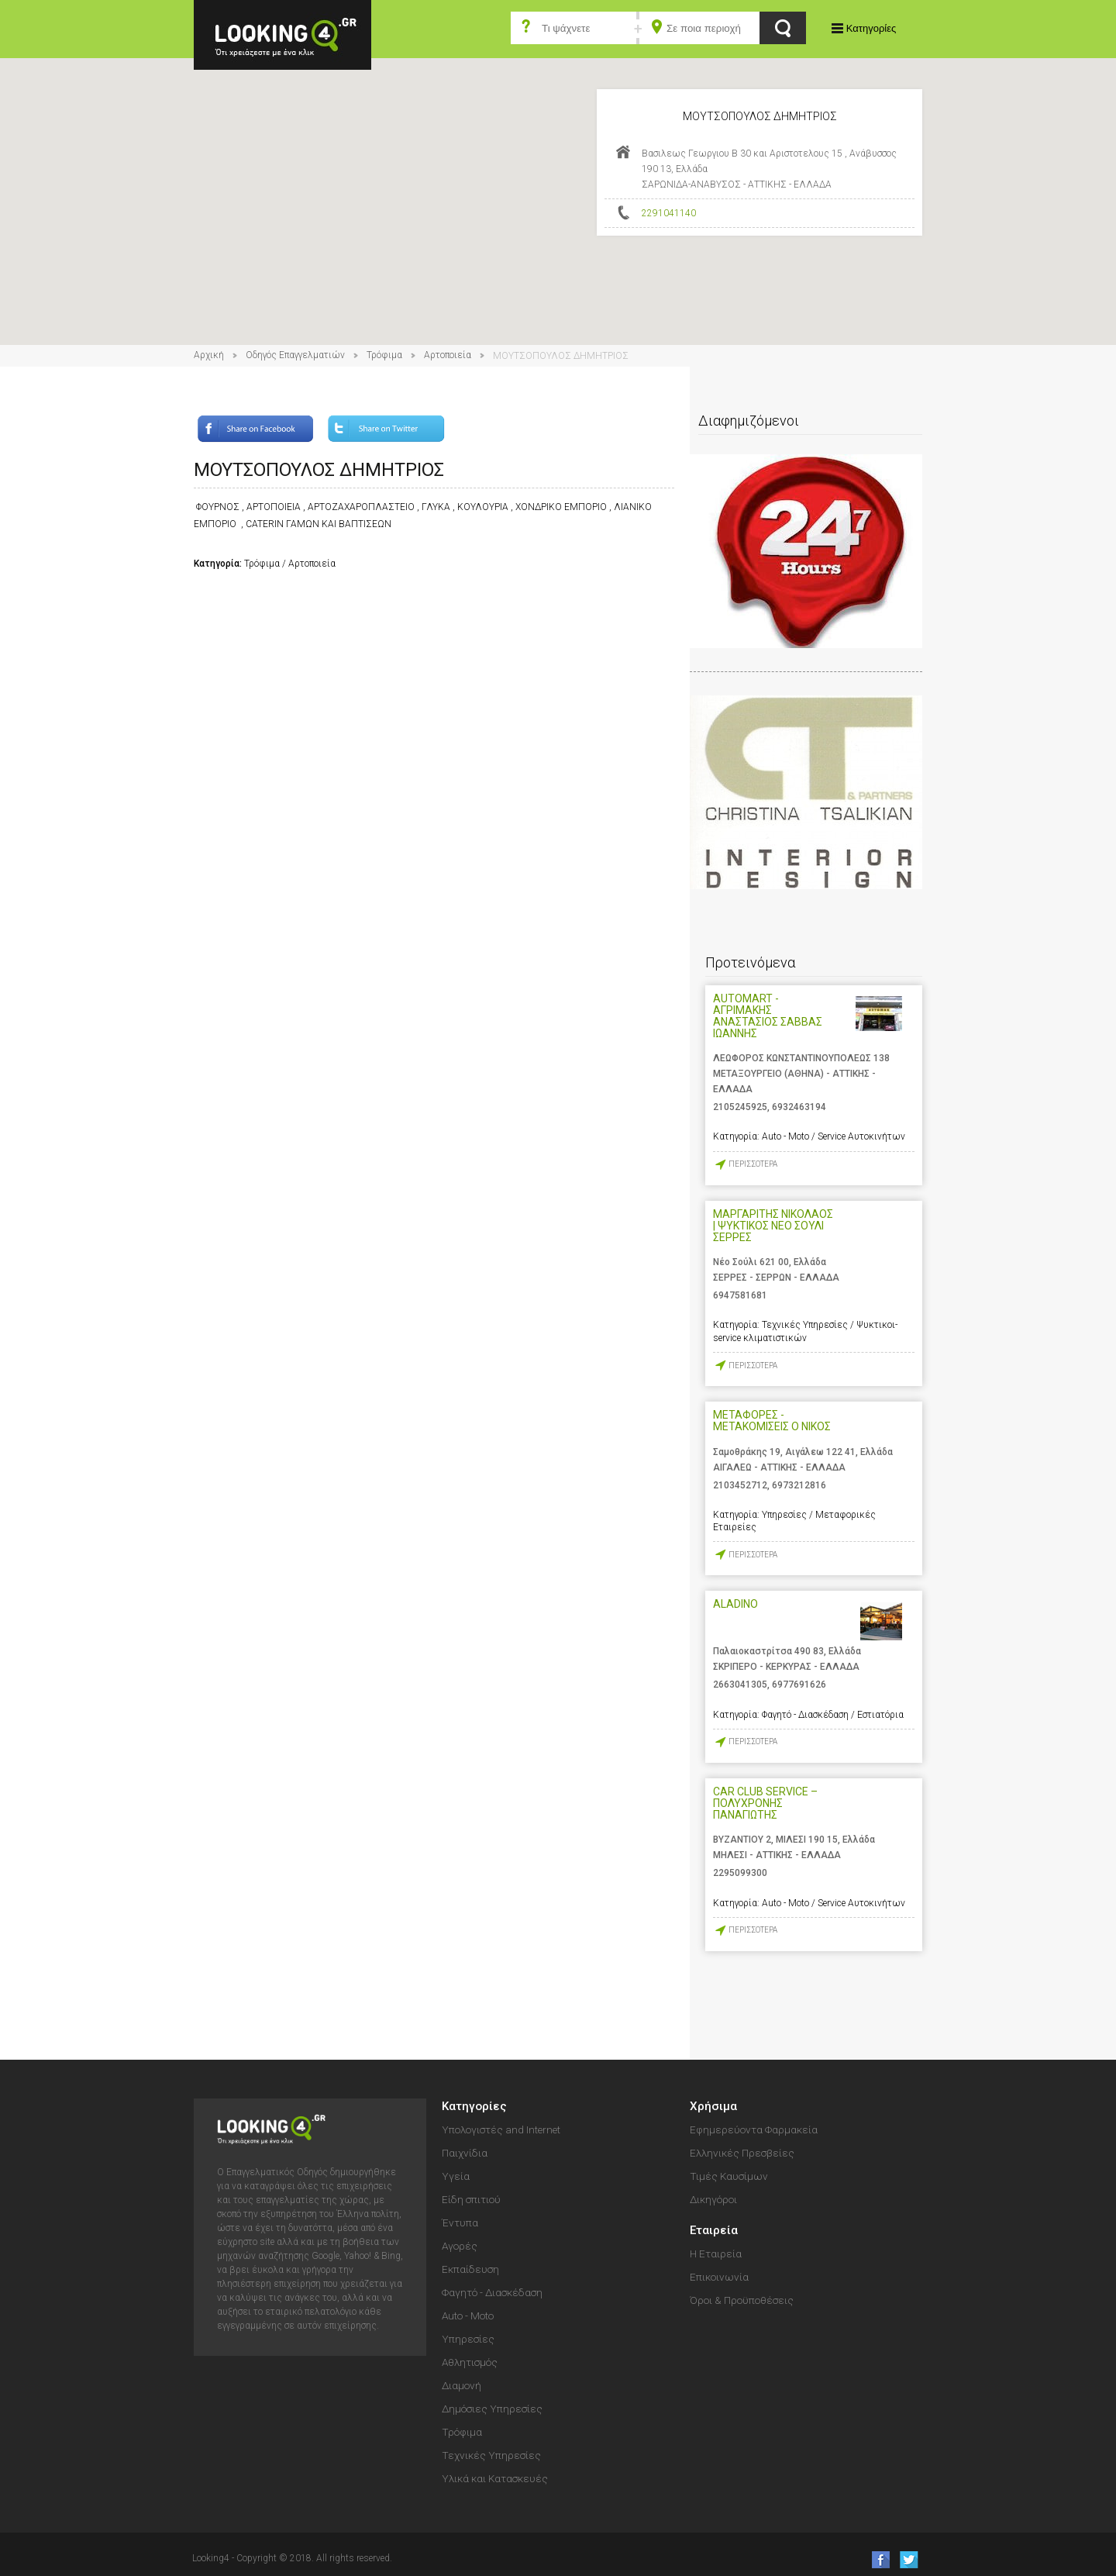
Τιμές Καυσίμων (729, 2176)
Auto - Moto (468, 2315)
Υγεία (456, 2176)
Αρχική (209, 355)
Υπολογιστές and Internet (501, 2129)
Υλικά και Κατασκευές (495, 2478)
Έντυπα (460, 2222)
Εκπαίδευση (470, 2269)
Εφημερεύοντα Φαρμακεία (754, 2129)
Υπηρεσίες (468, 2339)
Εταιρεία (714, 2230)
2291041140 (669, 213)
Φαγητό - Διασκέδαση (492, 2292)
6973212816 (799, 1485)
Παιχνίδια (464, 2153)
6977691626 (799, 1684)
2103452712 (740, 1485)
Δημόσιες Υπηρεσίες (492, 2408)
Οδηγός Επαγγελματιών (295, 355)
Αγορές (459, 2246)
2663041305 (740, 1684)
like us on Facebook (876, 2559)
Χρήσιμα (713, 2106)
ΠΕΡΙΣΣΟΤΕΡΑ (752, 1164)
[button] (558, 187)
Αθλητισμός (470, 2362)
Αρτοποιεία (447, 355)
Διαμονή (461, 2385)
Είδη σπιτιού (471, 2199)
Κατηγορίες (871, 28)
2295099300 (740, 1872)
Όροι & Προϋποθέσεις (742, 2300)
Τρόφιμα (384, 355)
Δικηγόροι (713, 2199)
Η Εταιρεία (716, 2253)
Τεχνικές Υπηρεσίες (491, 2455)
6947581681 (740, 1295)
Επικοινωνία (719, 2277)
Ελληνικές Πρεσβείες (742, 2153)
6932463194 (799, 1107)
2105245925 (740, 1107)
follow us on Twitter (908, 2559)
